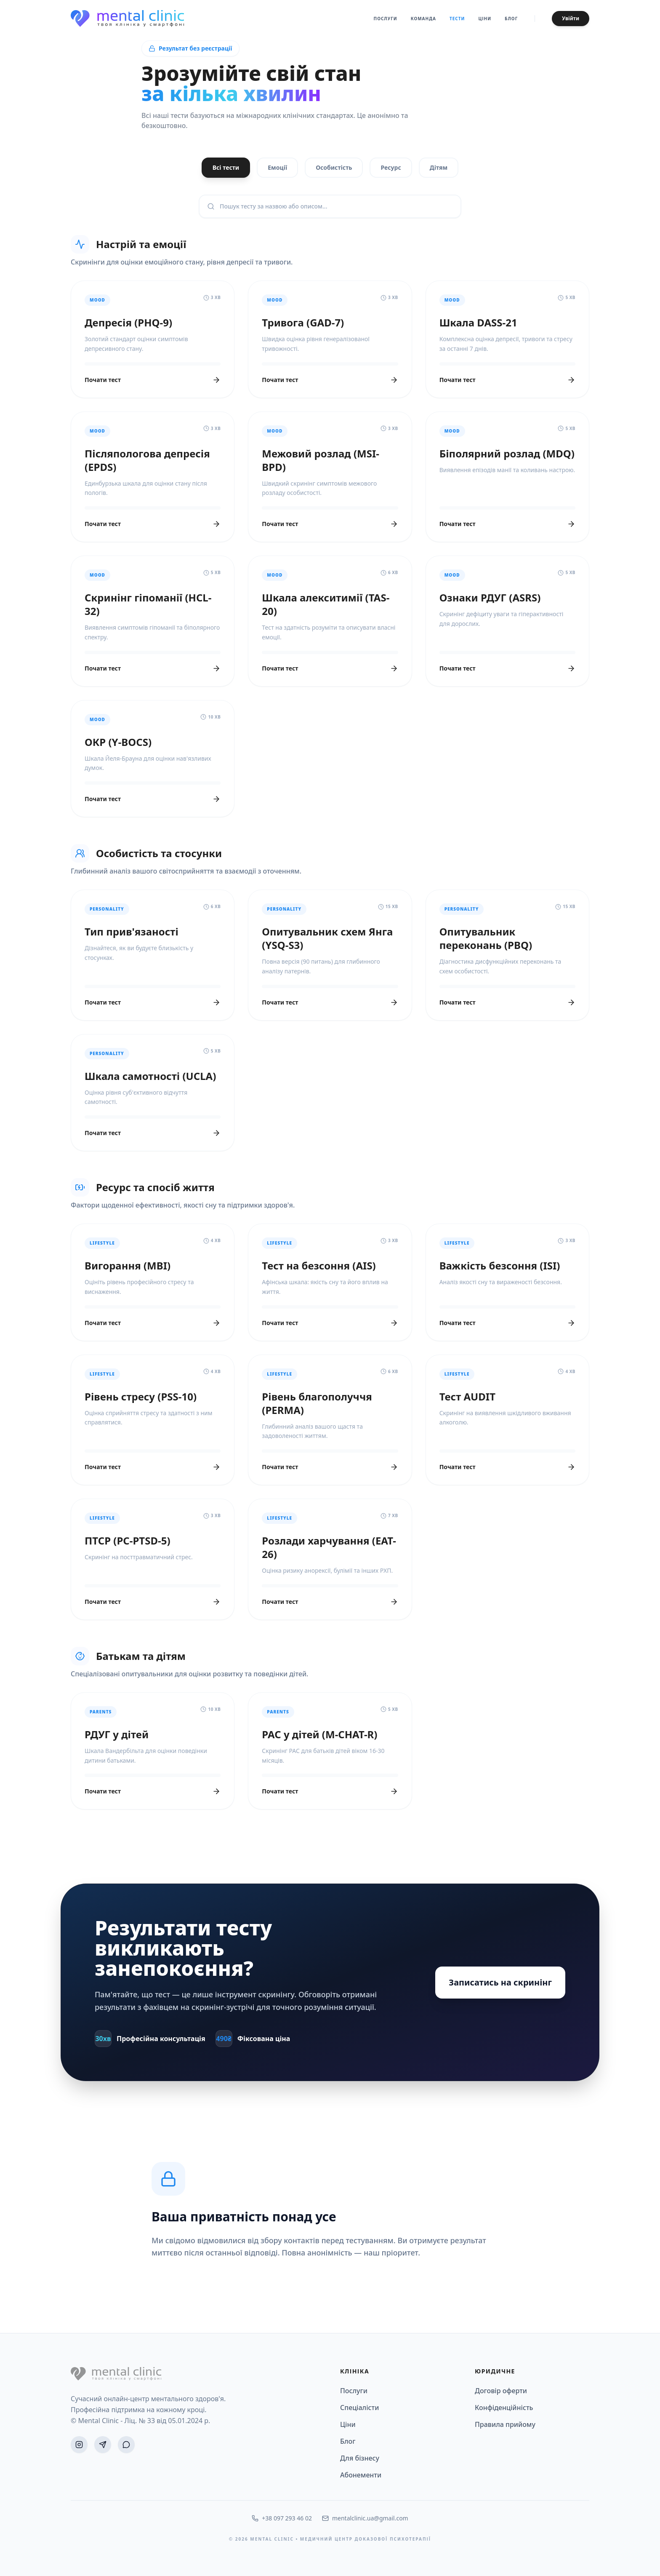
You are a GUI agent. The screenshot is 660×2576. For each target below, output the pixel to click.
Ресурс (391, 167)
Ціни (484, 18)
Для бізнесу (359, 2458)
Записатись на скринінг (500, 1982)
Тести (457, 18)
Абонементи (360, 2475)
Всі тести (226, 167)
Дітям (438, 167)
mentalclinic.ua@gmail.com (365, 2518)
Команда (423, 18)
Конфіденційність (504, 2407)
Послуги (385, 18)
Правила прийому (505, 2424)
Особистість (334, 167)
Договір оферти (501, 2390)
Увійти (570, 18)
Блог (511, 18)
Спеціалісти (359, 2407)
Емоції (277, 167)
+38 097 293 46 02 (282, 2518)
